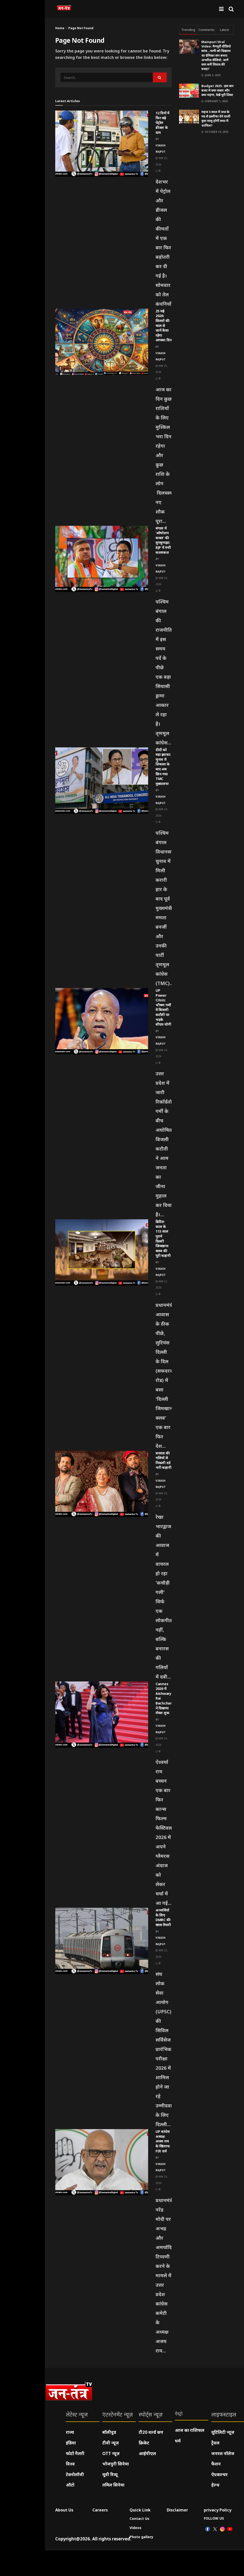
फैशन (216, 2464)
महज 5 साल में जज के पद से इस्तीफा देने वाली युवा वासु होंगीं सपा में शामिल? (215, 119)
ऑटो (70, 2485)
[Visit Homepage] (64, 9)
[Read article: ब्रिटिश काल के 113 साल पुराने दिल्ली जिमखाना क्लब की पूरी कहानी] (101, 1252)
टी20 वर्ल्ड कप (151, 2432)
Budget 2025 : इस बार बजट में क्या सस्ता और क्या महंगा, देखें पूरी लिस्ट (217, 90)
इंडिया (71, 2443)
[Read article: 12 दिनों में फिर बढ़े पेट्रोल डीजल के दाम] (101, 144)
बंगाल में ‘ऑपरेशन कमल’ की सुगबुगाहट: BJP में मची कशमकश (163, 540)
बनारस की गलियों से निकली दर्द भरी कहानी (163, 1460)
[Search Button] (231, 9)
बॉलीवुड (109, 2432)
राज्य (70, 2432)
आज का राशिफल (189, 2430)
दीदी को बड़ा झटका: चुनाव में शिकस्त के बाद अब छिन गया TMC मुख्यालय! (163, 766)
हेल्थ (215, 2485)
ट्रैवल (215, 2443)
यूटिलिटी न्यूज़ (222, 2432)
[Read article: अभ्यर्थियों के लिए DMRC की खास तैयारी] (101, 1941)
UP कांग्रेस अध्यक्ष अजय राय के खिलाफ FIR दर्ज (163, 2141)
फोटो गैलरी (75, 2453)
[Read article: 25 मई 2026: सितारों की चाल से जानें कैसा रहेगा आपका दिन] (101, 342)
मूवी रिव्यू (110, 2474)
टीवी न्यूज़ (110, 2443)
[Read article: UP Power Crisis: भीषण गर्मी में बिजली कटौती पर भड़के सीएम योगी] (101, 1021)
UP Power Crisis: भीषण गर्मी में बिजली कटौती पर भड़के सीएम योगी (163, 1007)
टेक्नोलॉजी (75, 2474)
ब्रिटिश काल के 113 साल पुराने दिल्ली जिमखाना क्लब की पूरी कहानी (163, 1238)
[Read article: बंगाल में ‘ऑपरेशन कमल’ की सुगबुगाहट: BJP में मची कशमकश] (101, 559)
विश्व (70, 2464)
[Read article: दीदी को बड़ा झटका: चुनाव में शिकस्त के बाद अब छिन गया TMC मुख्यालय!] (101, 780)
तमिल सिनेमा (113, 2485)
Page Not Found (80, 28)
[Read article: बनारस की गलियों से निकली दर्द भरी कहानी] (101, 1484)
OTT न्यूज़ (111, 2453)
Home (59, 28)
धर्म (178, 2441)
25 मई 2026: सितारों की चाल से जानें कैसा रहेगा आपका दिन (163, 326)
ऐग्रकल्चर (219, 2474)
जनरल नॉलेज (222, 2453)
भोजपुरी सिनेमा (115, 2464)
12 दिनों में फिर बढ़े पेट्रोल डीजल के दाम (162, 123)
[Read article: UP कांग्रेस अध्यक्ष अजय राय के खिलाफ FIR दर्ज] (101, 2162)
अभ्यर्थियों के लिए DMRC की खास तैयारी (163, 1917)
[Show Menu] (221, 9)
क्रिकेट (144, 2443)
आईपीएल (147, 2453)
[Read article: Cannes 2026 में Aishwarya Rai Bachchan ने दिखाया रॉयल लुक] (101, 1714)
